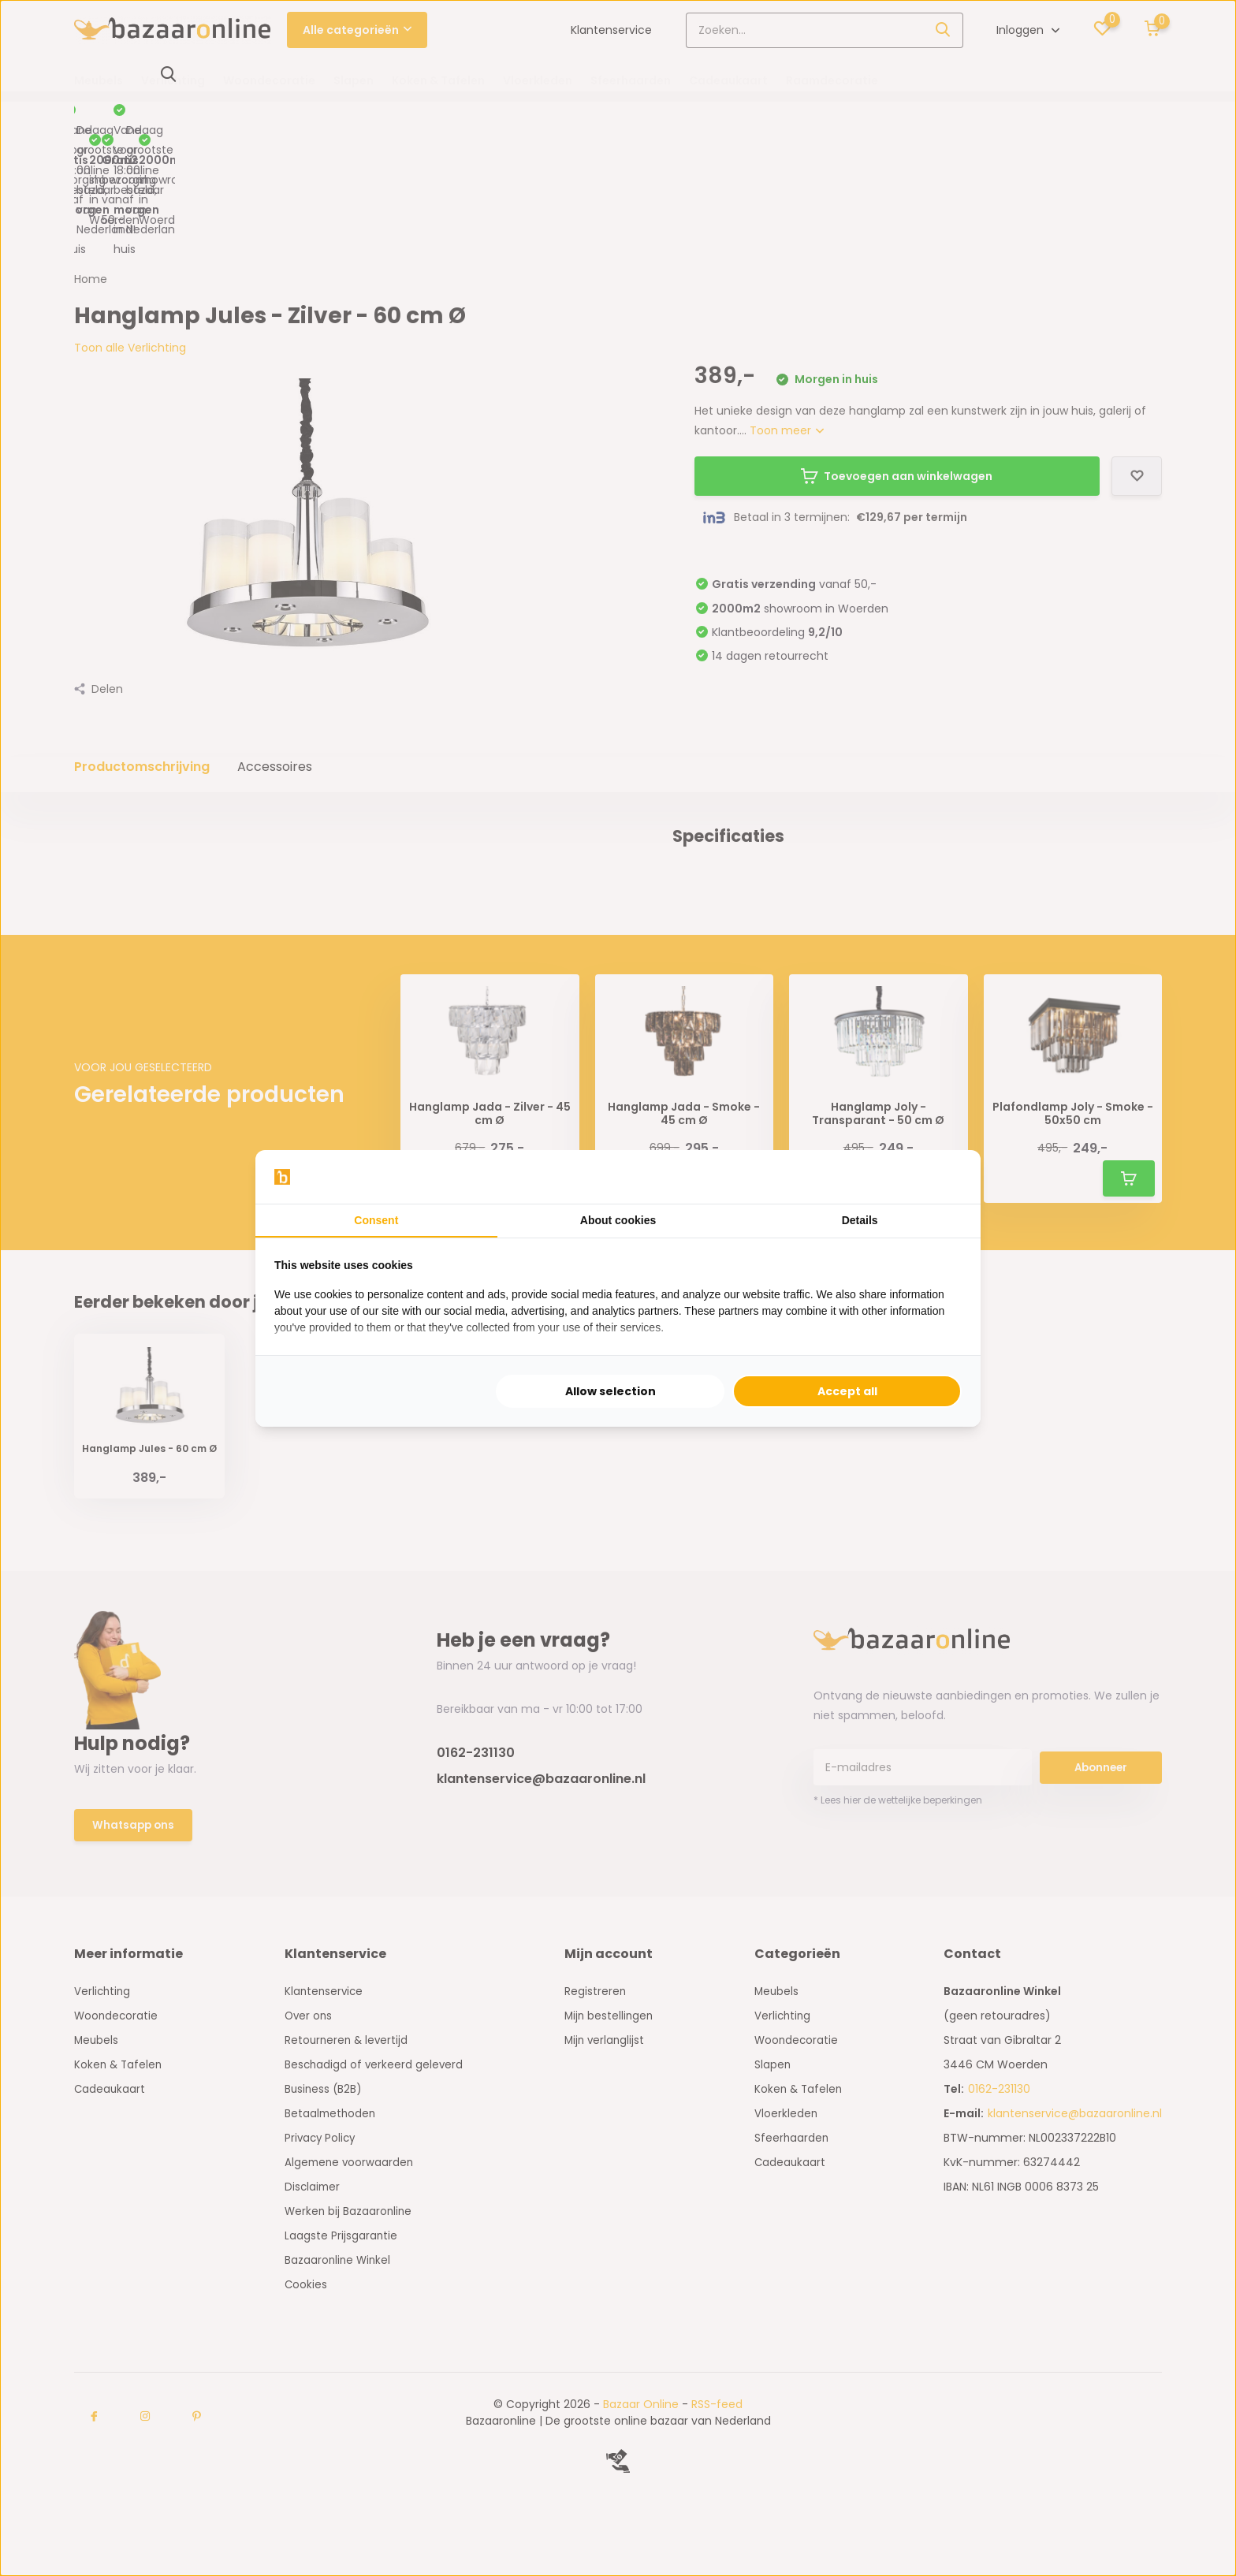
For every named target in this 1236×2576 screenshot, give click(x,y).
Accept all (847, 1391)
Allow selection (610, 1391)
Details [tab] (860, 1220)
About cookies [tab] (618, 1220)
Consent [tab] (376, 1220)
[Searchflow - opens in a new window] (942, 1177)
